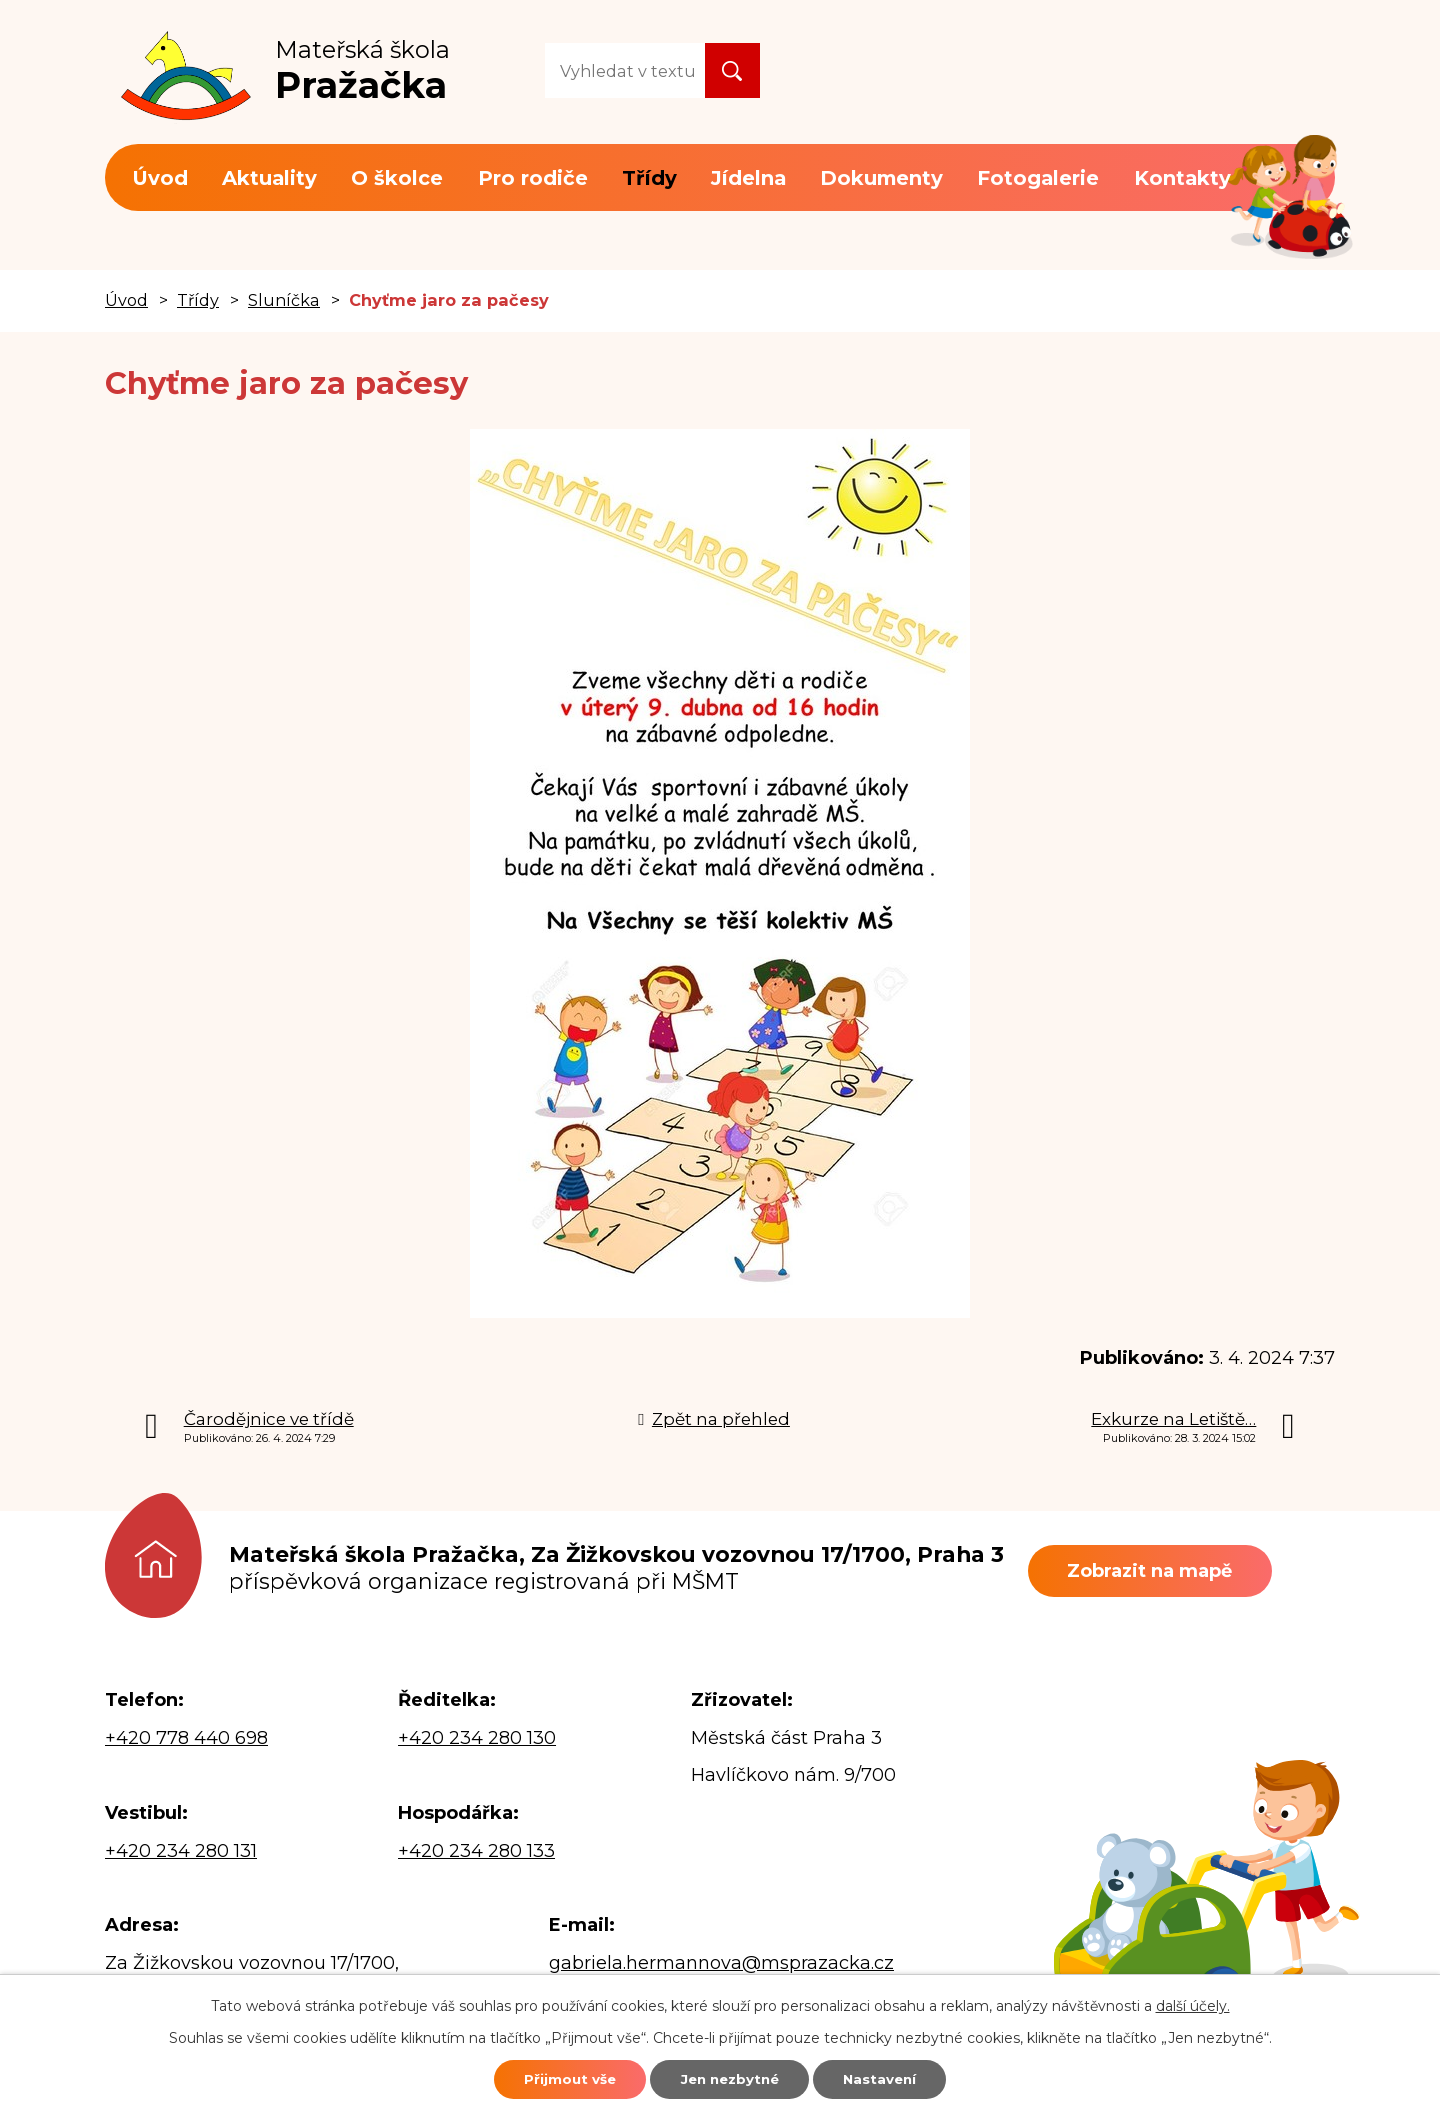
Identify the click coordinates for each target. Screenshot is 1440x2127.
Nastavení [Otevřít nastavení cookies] (902, 2077)
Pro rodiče (533, 178)
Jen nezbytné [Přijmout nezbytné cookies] (729, 2077)
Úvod (160, 178)
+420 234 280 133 (476, 1851)
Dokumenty (881, 178)
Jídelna (748, 178)
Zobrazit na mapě (1160, 1571)
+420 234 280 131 (181, 1851)
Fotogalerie (1038, 178)
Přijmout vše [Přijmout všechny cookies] (547, 2077)
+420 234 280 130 (477, 1738)
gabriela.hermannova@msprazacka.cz (721, 1963)
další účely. (1193, 2002)
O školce (397, 178)
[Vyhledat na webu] (625, 70)
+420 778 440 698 (186, 1738)
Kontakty (1182, 178)
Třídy (649, 178)
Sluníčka (284, 300)
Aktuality (269, 178)
